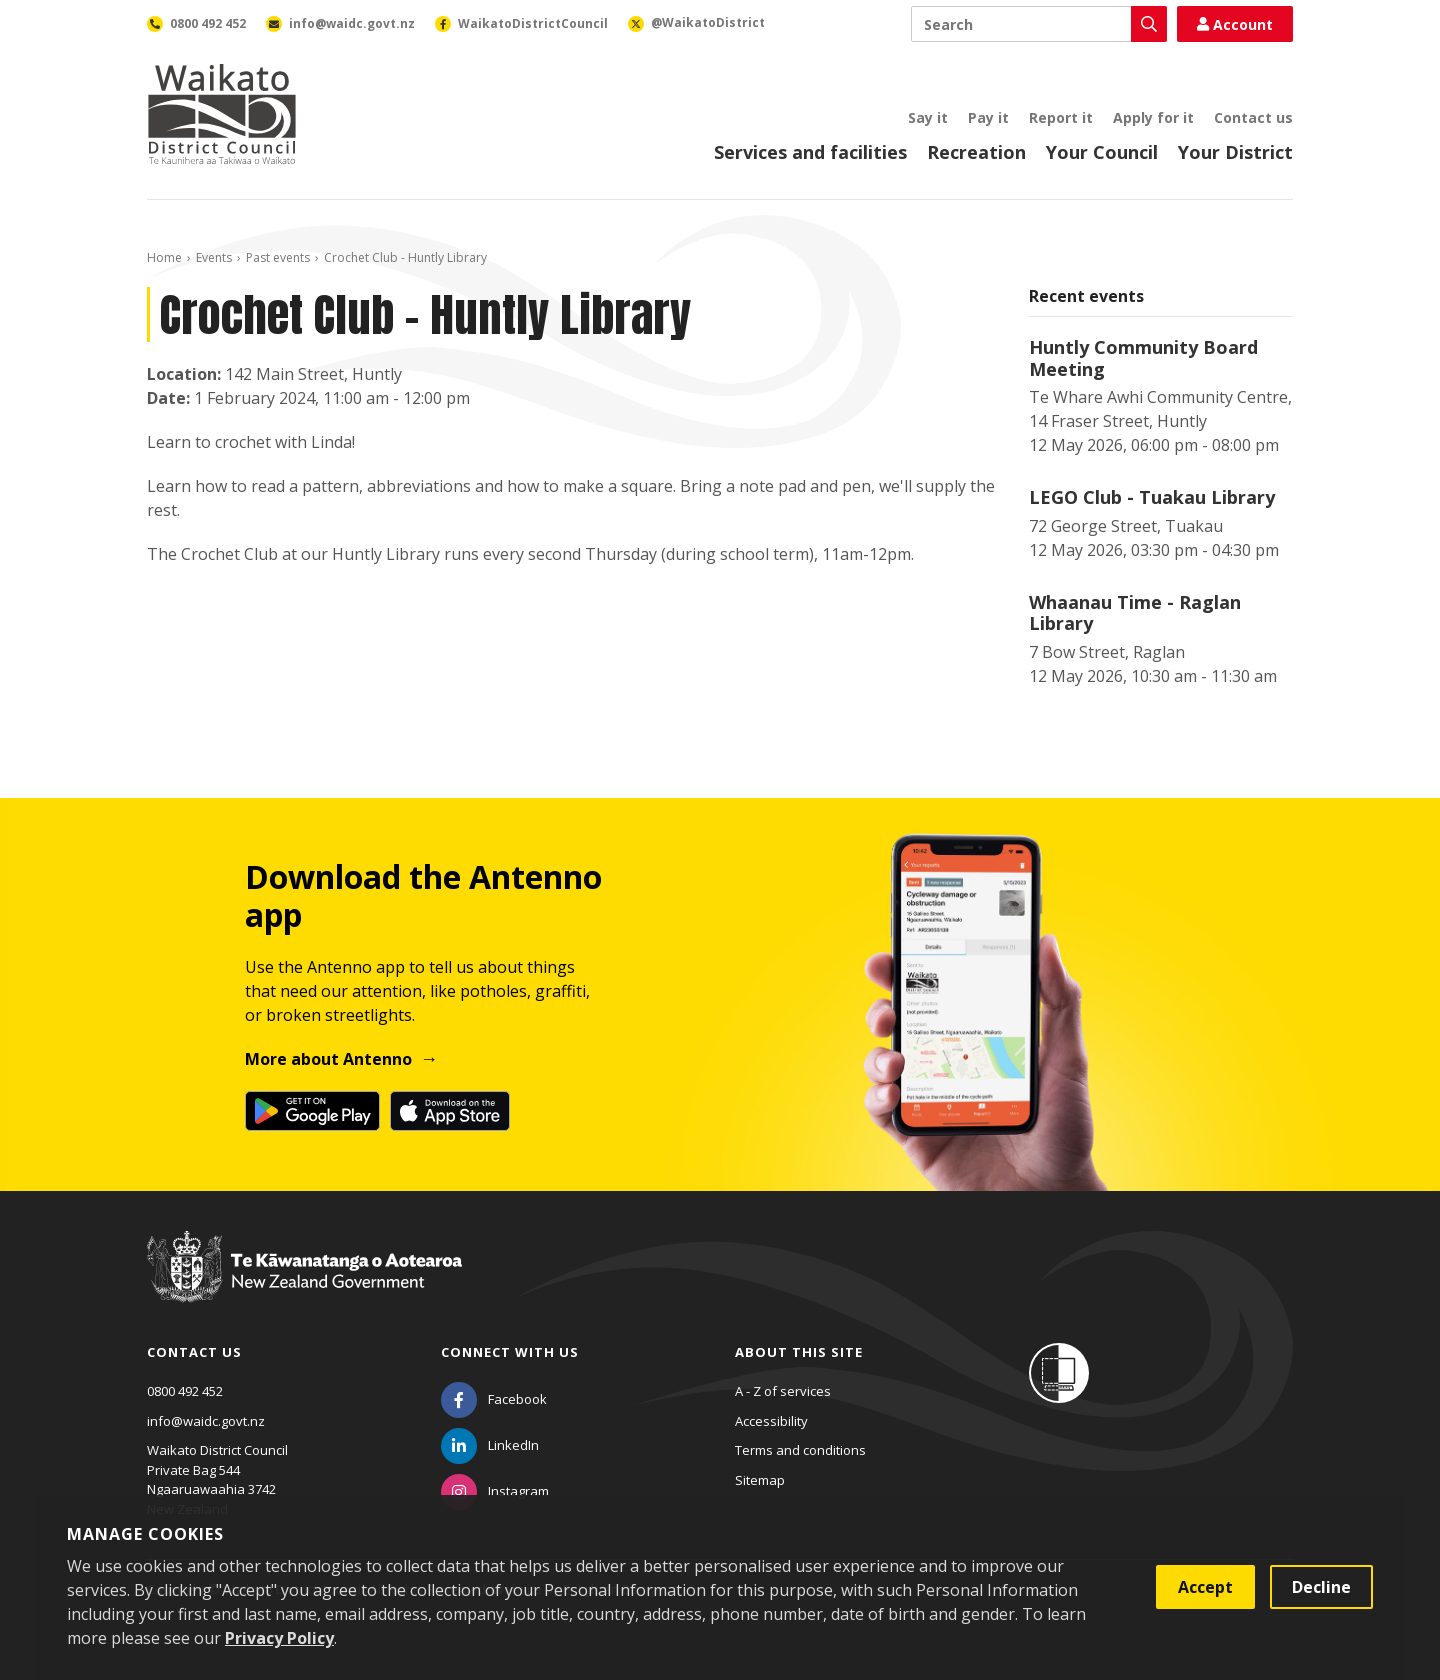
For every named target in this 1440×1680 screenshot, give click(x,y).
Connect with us (510, 1352)
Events (214, 257)
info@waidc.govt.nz (206, 1421)
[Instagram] (495, 1491)
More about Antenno (328, 1059)
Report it (1061, 117)
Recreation (976, 152)
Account (1235, 24)
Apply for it (1153, 117)
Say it (928, 117)
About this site (799, 1352)
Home (164, 257)
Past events (278, 257)
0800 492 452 (185, 1391)
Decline (1321, 1587)
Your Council (1102, 152)
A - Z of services (783, 1391)
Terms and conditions (800, 1450)
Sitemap (760, 1480)
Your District (1235, 152)
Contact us (1253, 117)
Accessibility (771, 1421)
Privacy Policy (279, 1638)
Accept (1205, 1587)
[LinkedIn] (490, 1445)
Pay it (988, 117)
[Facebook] (494, 1399)
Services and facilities (810, 152)
